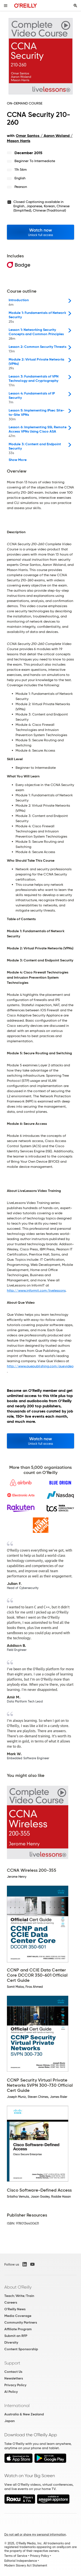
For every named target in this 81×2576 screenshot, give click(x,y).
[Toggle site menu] (5, 5)
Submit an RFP (15, 2335)
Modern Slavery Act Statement (25, 2565)
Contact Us (13, 2371)
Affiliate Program (18, 2329)
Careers (10, 2302)
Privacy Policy (15, 2385)
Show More (18, 460)
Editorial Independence (20, 2561)
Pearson (20, 187)
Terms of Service (15, 2556)
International (17, 2405)
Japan (9, 2421)
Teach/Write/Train (19, 2296)
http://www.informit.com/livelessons (36, 1290)
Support (12, 2363)
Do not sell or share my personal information (35, 2534)
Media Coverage (17, 2315)
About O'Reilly (18, 2287)
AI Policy (11, 2391)
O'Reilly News (14, 2309)
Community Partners (20, 2322)
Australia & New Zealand (24, 2414)
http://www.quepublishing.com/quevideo (40, 1366)
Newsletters (13, 2378)
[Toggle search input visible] (75, 5)
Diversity (11, 2342)
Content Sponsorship (21, 2349)
